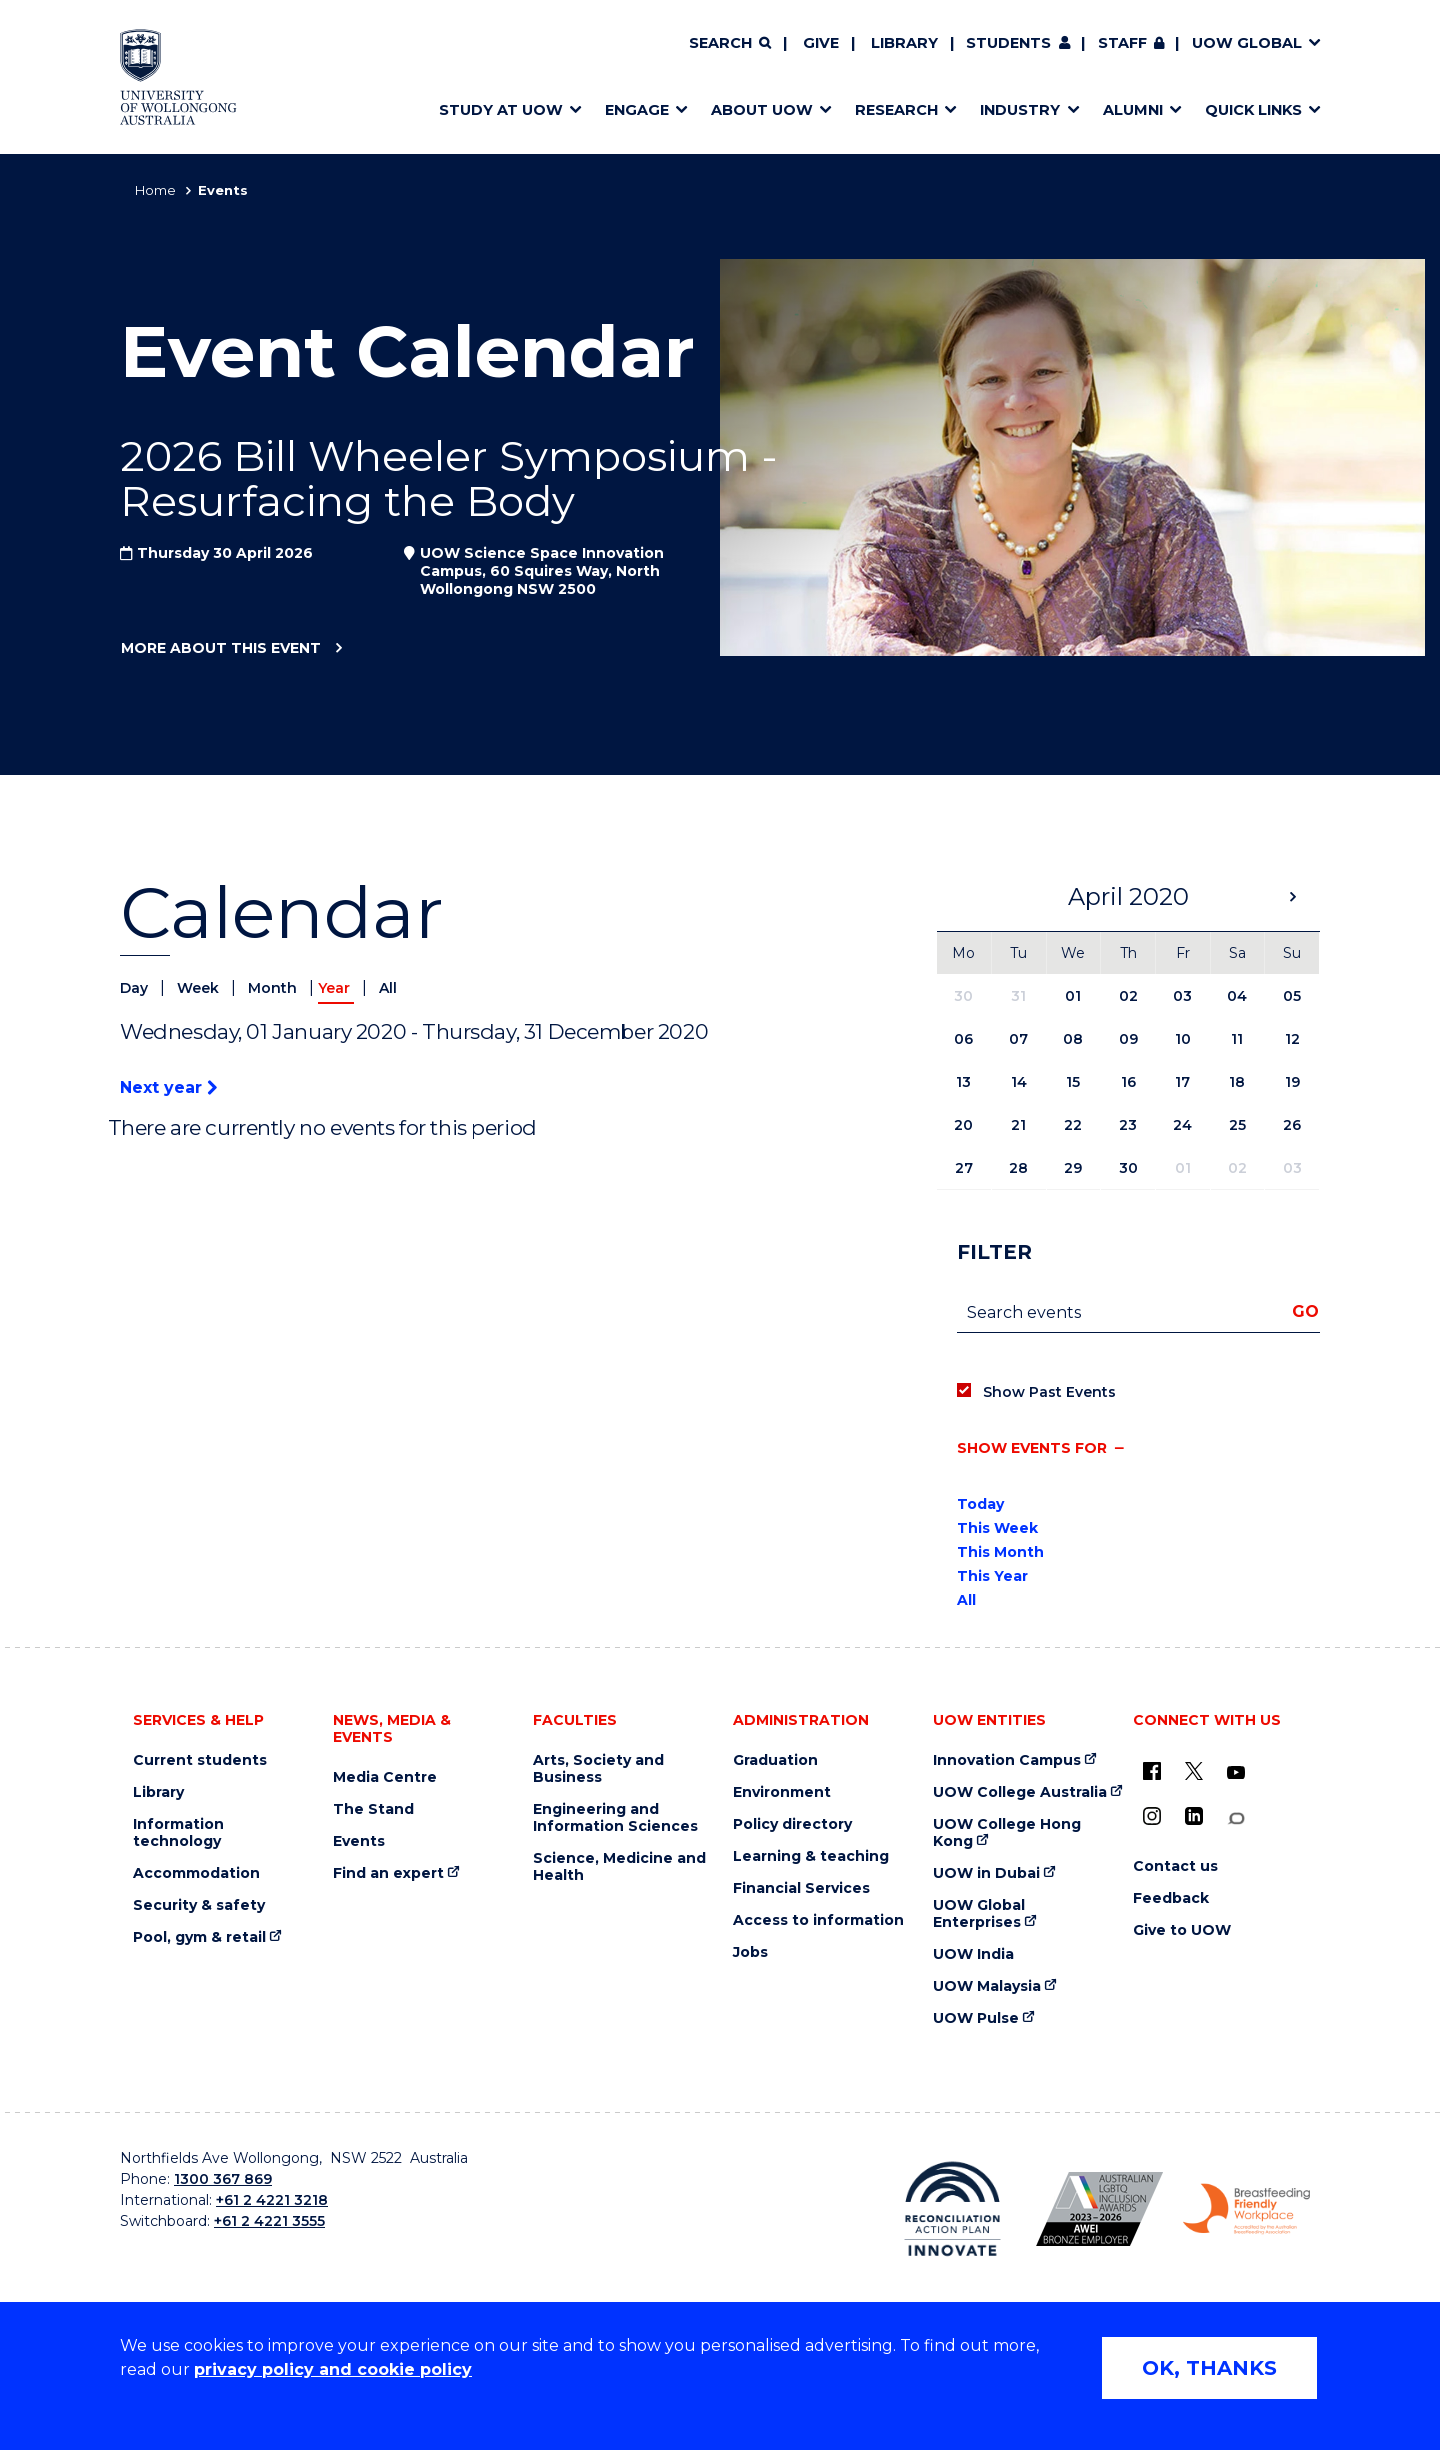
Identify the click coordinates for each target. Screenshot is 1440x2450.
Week (200, 988)
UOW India (973, 1954)
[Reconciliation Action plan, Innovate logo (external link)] (952, 2209)
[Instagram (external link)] (1152, 1816)
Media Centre (385, 1777)
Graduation (775, 1760)
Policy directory (792, 1824)
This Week (997, 1528)
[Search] (730, 44)
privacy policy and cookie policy (333, 2369)
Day (136, 988)
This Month (1000, 1552)
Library (904, 43)
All (388, 988)
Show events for (1032, 1448)
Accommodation (196, 1873)
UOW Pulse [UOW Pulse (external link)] (976, 2018)
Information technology (178, 1833)
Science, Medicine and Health (619, 1867)
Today (980, 1504)
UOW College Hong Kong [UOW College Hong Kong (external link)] (1007, 1833)
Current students (200, 1760)
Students (1008, 43)
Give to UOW (1182, 1930)
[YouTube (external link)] (1236, 1773)
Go (1305, 1311)
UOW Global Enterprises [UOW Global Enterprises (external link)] (979, 1914)
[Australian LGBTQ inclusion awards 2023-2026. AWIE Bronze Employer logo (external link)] (1099, 2209)
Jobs (750, 1952)
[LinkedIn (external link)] (1194, 1816)
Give (821, 43)
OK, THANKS (1209, 2368)
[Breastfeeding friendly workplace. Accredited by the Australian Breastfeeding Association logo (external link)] (1246, 2209)
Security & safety (199, 1905)
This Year (992, 1576)
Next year (168, 1087)
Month (274, 988)
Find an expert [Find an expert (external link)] (388, 1873)
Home (155, 190)
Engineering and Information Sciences (615, 1818)
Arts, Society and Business (598, 1769)
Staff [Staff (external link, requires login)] (1122, 43)
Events (359, 1841)
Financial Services (801, 1888)
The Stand (373, 1809)
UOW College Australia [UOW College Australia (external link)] (1020, 1792)
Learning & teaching (811, 1856)
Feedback (1171, 1898)
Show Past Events (1049, 1392)
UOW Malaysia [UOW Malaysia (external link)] (987, 1986)
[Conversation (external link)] (1236, 1818)
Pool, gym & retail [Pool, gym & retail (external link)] (199, 1937)
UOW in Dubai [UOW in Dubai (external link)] (986, 1873)
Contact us (1175, 1866)
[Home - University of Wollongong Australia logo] (178, 77)
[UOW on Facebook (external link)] (1152, 1771)
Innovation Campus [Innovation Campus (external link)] (1007, 1760)
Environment (782, 1792)
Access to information (818, 1920)
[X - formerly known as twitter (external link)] (1194, 1771)
